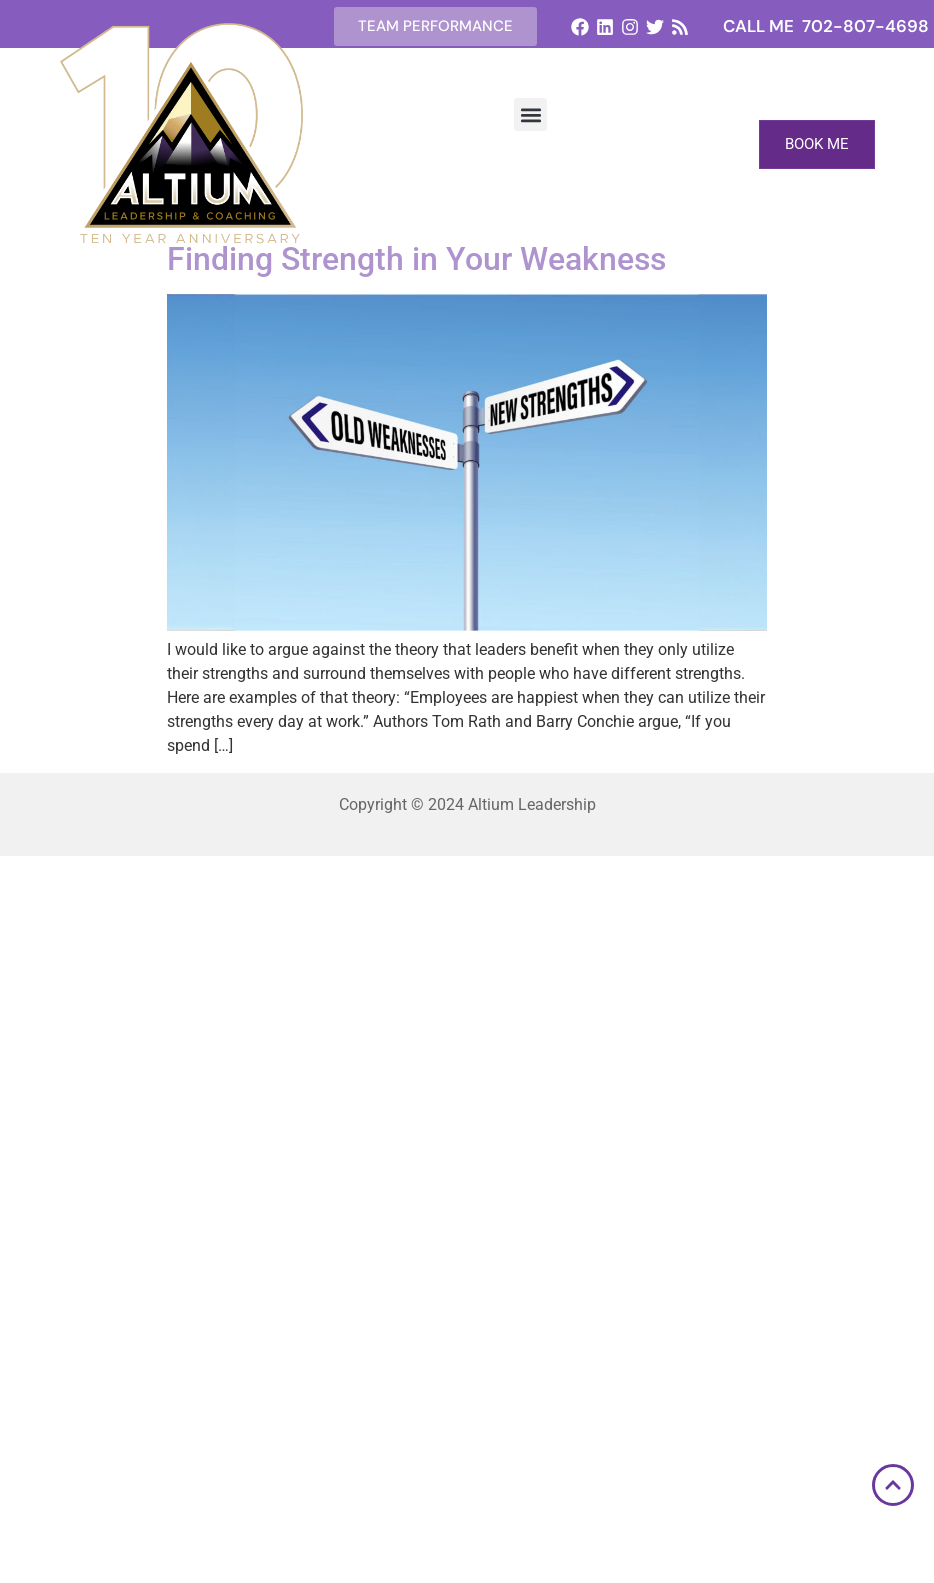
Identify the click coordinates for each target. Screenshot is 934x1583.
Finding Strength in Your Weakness (416, 259)
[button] (530, 114)
